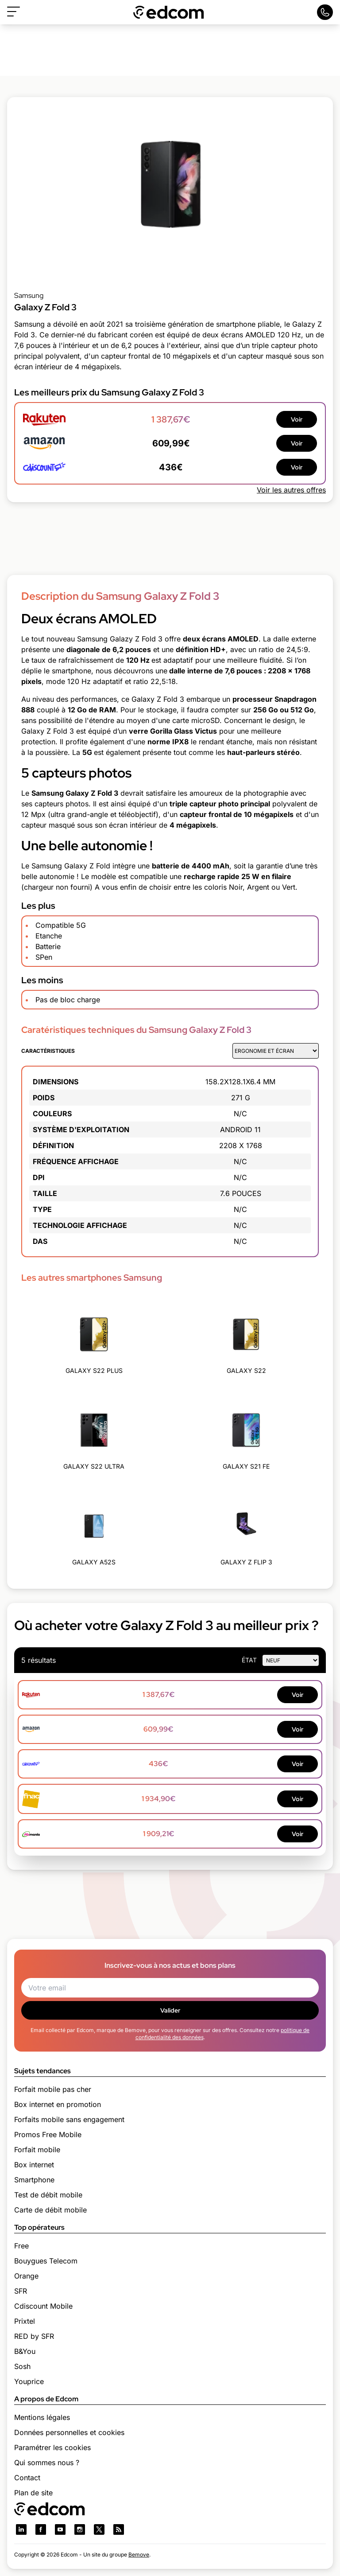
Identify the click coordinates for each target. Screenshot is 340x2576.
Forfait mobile (37, 2149)
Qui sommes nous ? (46, 2462)
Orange (26, 2275)
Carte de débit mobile (50, 2209)
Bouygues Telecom (45, 2260)
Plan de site (33, 2492)
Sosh (22, 2366)
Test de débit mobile (48, 2194)
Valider (170, 2010)
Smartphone (34, 2179)
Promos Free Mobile (47, 2134)
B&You (24, 2351)
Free (21, 2245)
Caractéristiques (48, 1051)
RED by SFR (34, 2336)
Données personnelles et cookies (69, 2432)
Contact (27, 2477)
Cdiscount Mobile (43, 2306)
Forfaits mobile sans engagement (69, 2119)
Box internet (34, 2164)
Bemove (138, 2554)
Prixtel (24, 2321)
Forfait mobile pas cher (52, 2089)
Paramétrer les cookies (52, 2447)
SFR (20, 2291)
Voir (296, 419)
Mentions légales (42, 2417)
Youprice (29, 2381)
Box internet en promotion (57, 2104)
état (249, 1660)
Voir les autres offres (291, 489)
